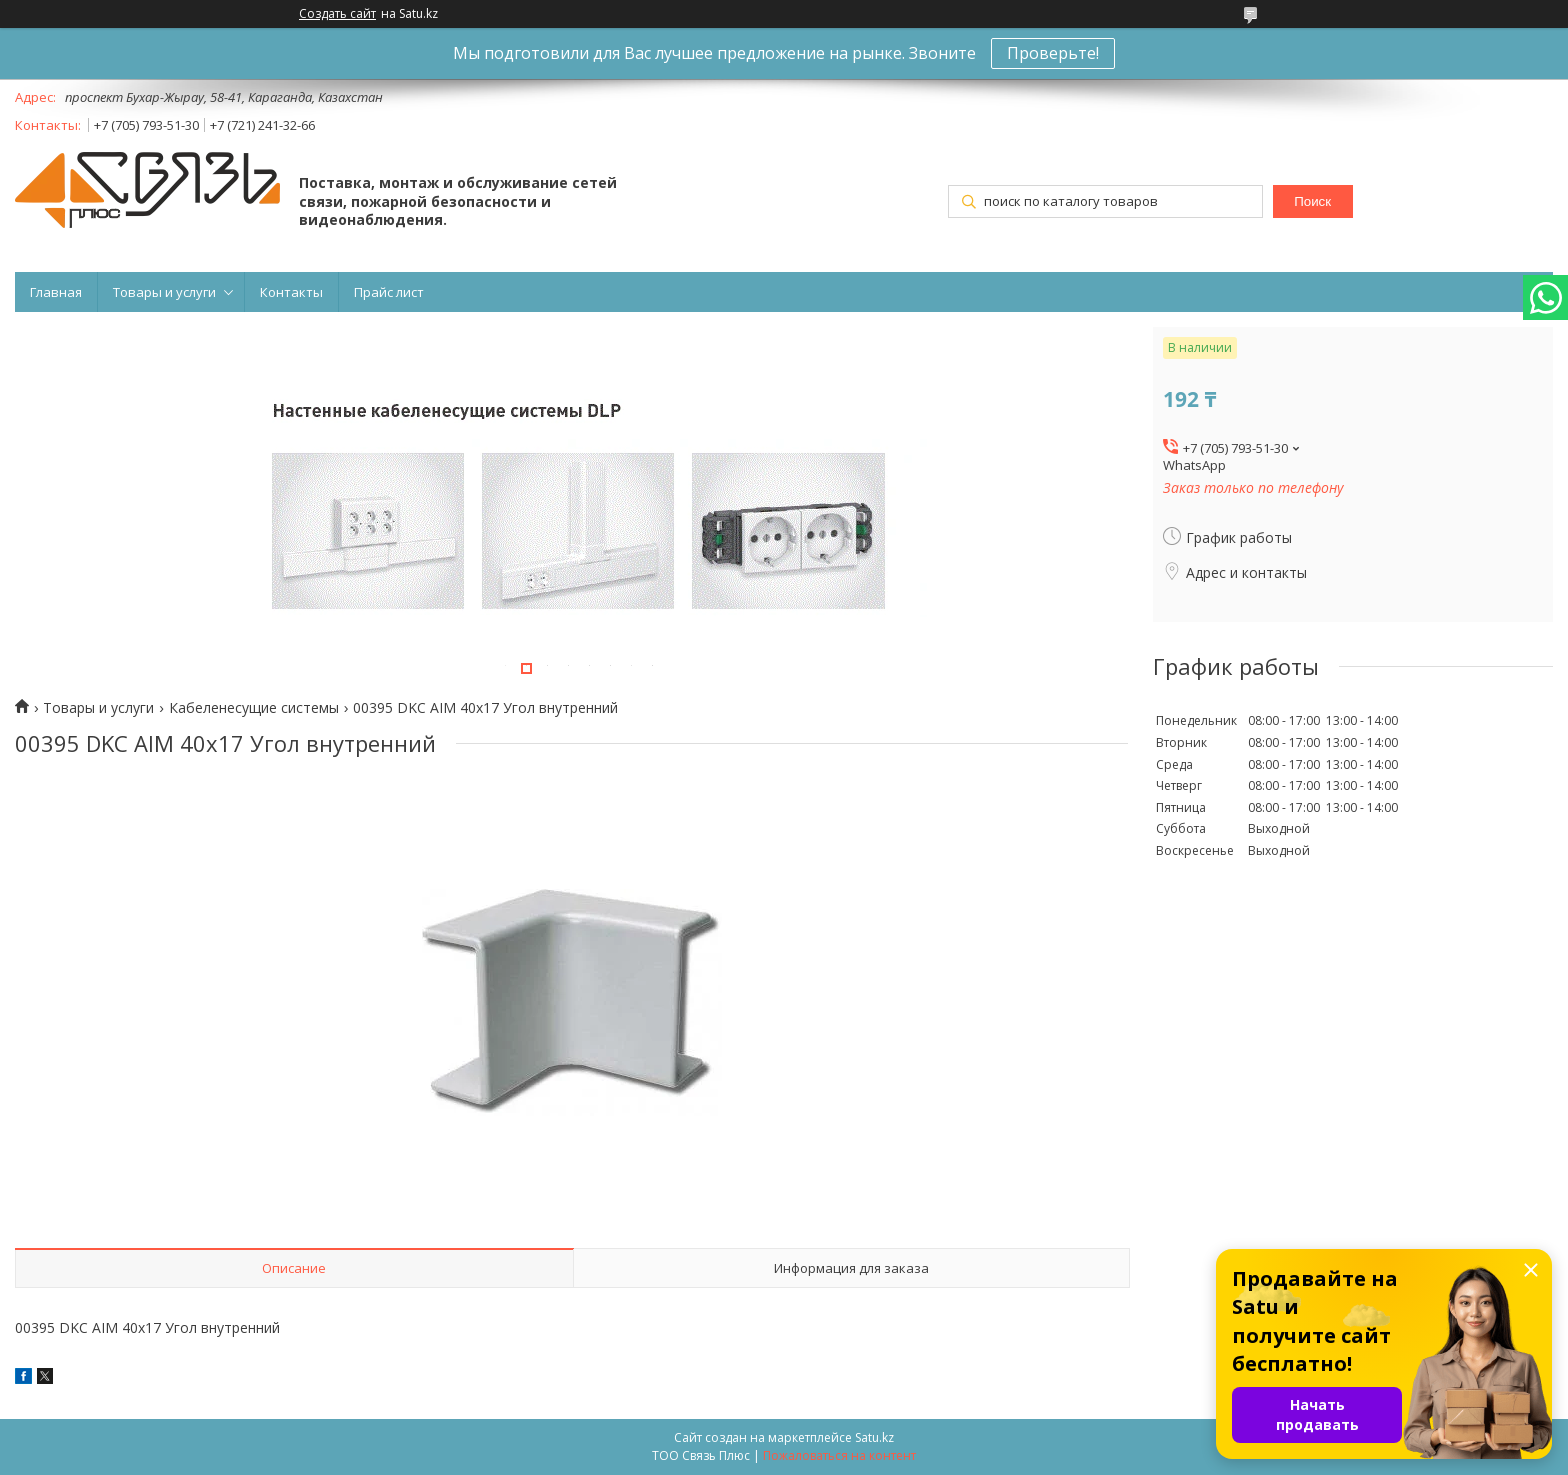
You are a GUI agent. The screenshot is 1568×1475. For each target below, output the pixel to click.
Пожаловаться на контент (839, 1455)
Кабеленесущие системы (254, 708)
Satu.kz (874, 1437)
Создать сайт (337, 14)
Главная (56, 292)
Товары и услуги (164, 292)
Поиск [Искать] (1312, 201)
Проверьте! (1053, 53)
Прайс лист (389, 292)
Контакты (291, 292)
